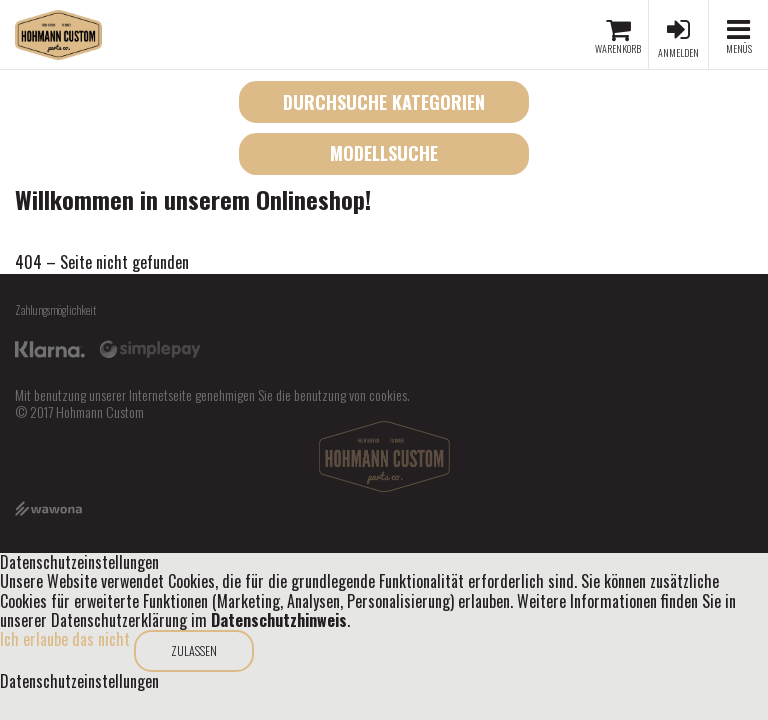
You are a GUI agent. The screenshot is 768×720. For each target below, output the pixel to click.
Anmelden (678, 52)
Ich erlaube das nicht (65, 639)
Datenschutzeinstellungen (79, 681)
